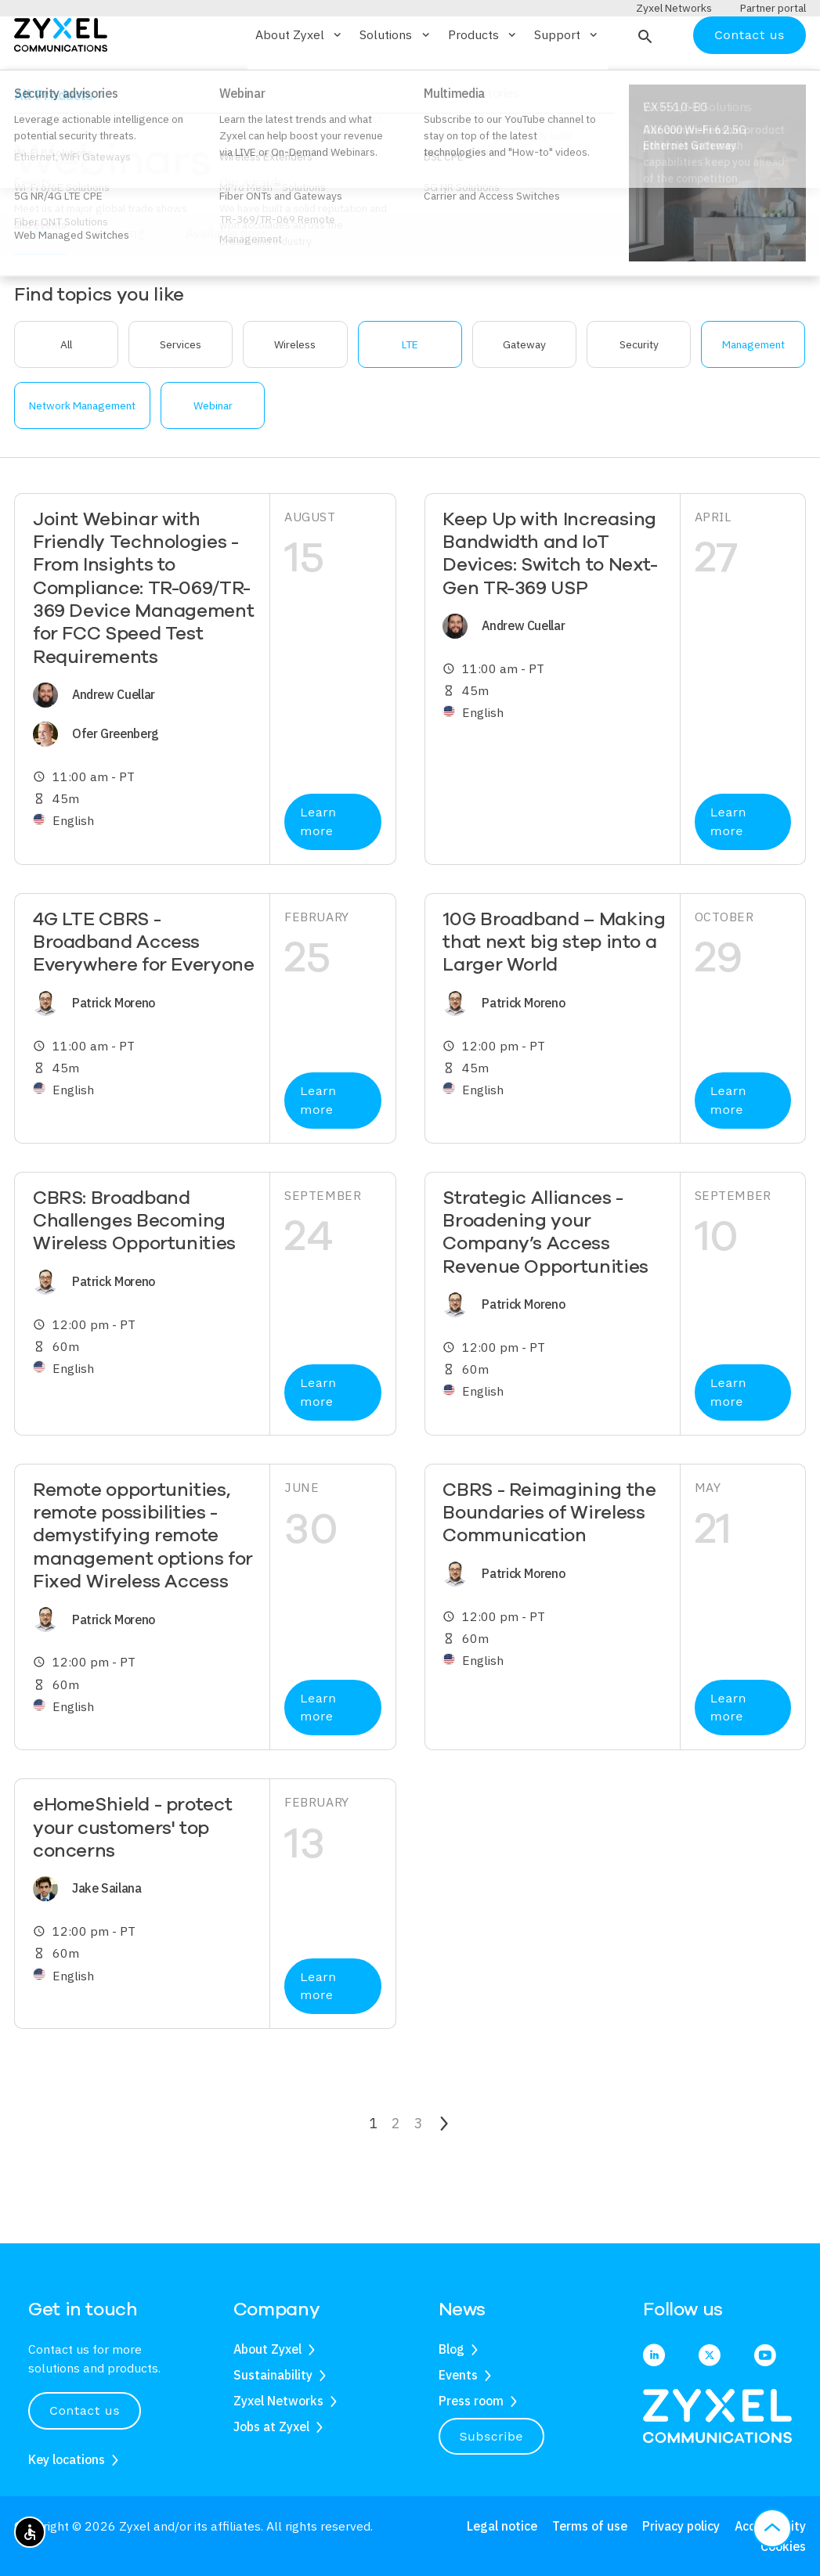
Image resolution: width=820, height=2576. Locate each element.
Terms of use (589, 2526)
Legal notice (502, 2526)
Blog (451, 2349)
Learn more (318, 867)
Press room (471, 2400)
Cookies (783, 2546)
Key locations (66, 2459)
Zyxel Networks (278, 2400)
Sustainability (272, 2375)
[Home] (60, 79)
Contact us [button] (84, 2410)
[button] (643, 80)
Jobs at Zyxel (271, 2426)
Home (28, 135)
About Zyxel (267, 2349)
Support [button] (567, 80)
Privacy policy (681, 2526)
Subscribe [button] (492, 2436)
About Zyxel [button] (299, 80)
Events (458, 2375)
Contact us (749, 80)
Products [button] (483, 80)
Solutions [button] (395, 80)
